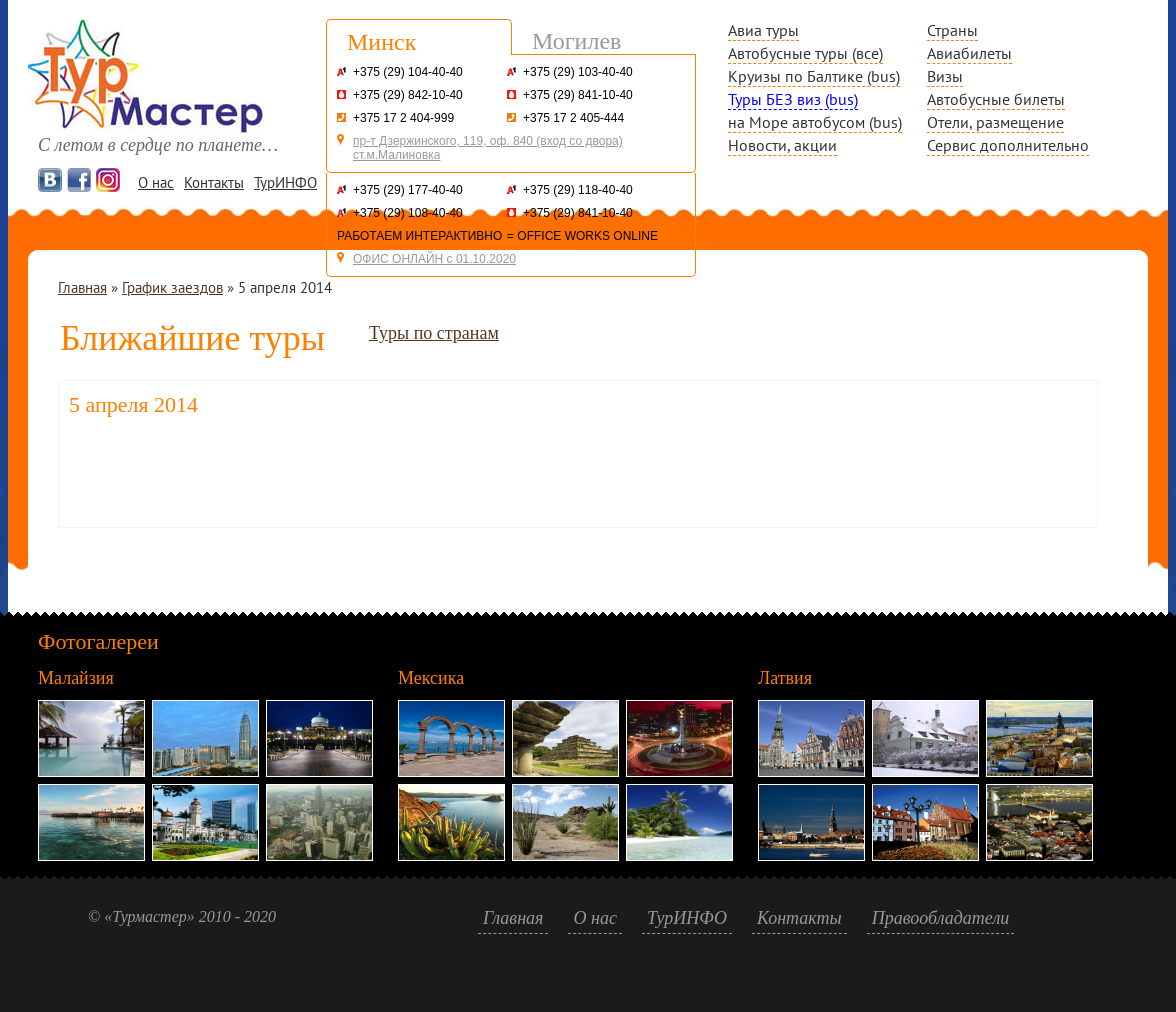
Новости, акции (782, 145)
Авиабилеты (969, 53)
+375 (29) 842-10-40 (408, 95)
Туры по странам (434, 333)
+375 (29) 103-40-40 (578, 72)
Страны (952, 30)
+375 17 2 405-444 (573, 118)
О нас (156, 182)
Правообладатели (941, 918)
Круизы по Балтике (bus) (814, 76)
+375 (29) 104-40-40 (408, 72)
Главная (82, 287)
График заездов (172, 287)
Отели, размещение (995, 122)
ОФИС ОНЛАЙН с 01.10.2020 (434, 259)
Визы (945, 76)
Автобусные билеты (996, 99)
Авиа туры (763, 30)
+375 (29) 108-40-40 (408, 213)
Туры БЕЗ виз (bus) (793, 99)
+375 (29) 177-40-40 (408, 190)
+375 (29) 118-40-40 (578, 190)
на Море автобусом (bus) (815, 122)
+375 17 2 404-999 (403, 118)
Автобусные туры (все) (805, 53)
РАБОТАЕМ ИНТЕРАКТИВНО (419, 236)
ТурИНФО (285, 182)
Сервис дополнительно (1008, 145)
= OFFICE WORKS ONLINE (582, 236)
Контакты (214, 182)
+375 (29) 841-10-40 (578, 95)
